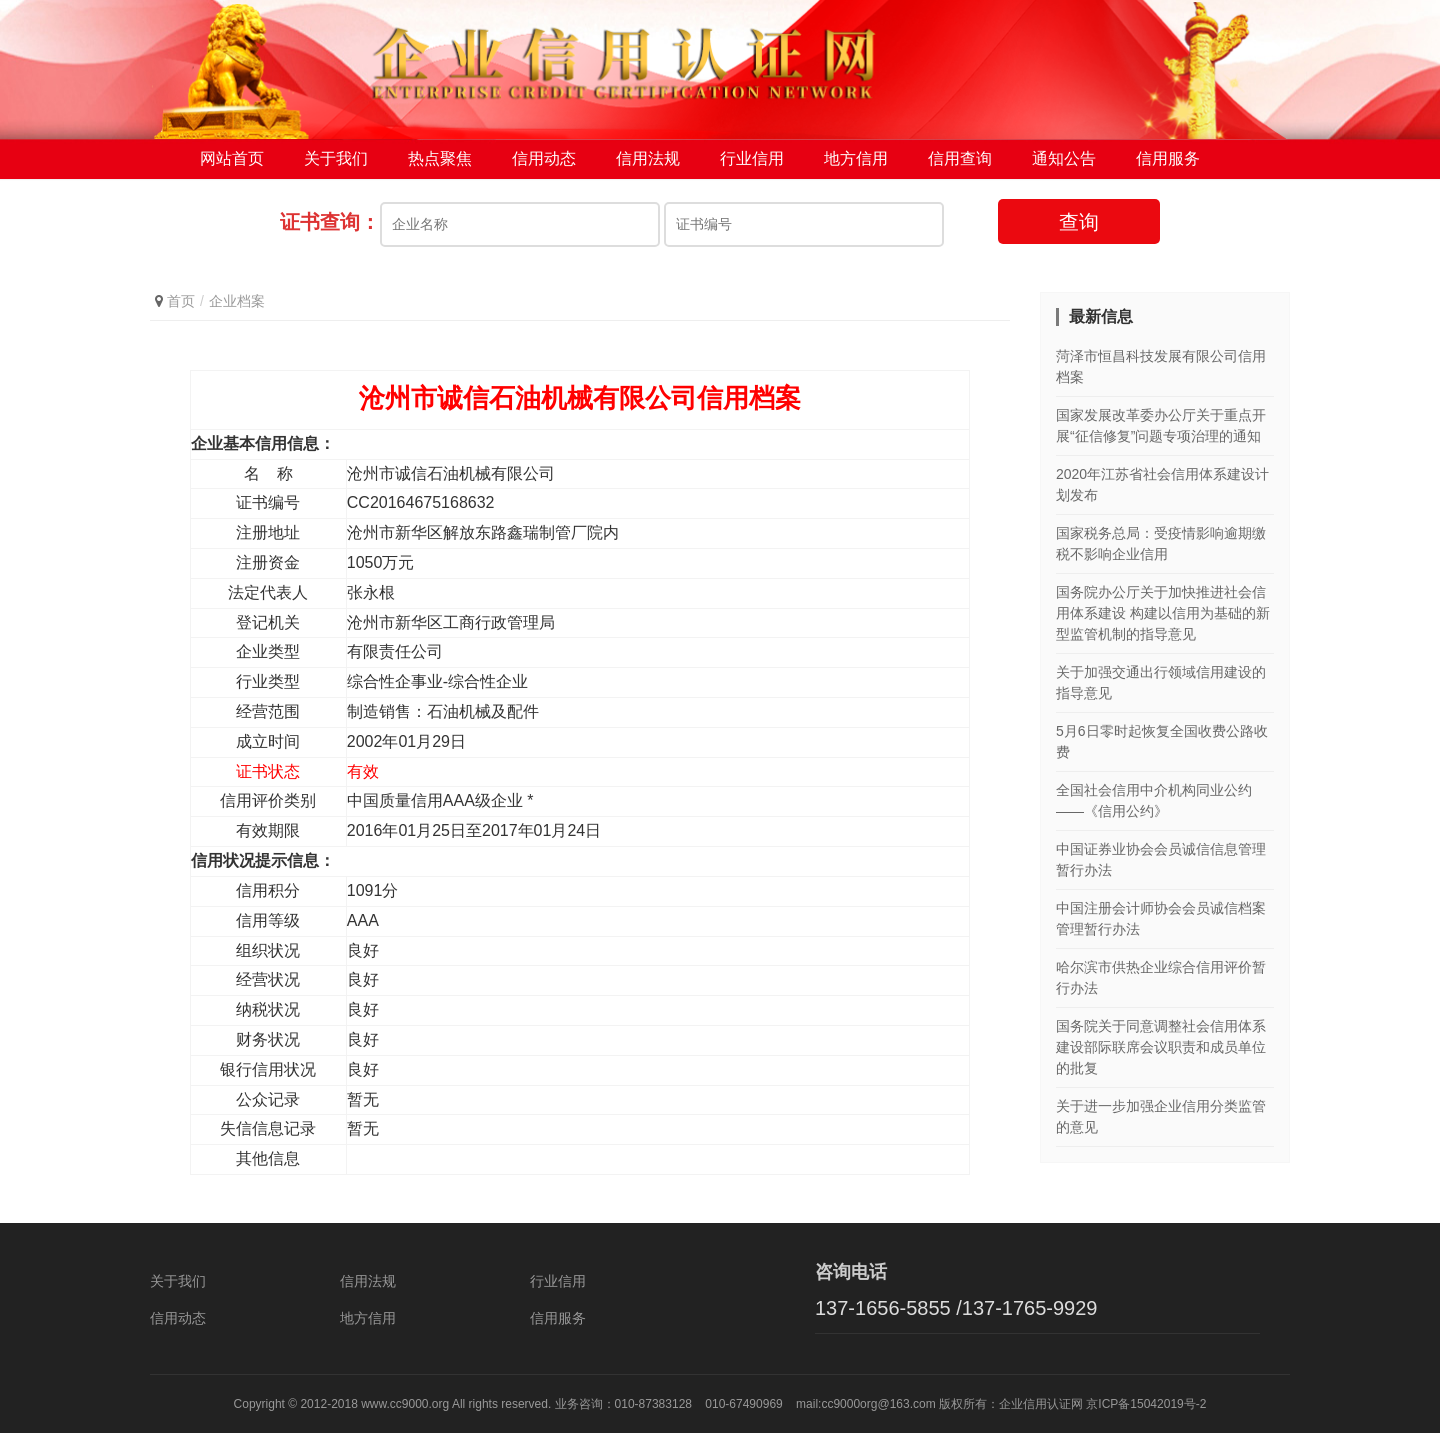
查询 (1079, 223)
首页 (181, 302)
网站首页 (232, 159)
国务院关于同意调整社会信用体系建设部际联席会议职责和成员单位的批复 (1161, 1048)
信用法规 (648, 159)
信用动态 (544, 159)
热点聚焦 (440, 159)
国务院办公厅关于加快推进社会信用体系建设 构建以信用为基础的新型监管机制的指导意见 (1163, 614)
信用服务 (1168, 159)
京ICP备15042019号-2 (1146, 1404)
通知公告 (1064, 159)
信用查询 (960, 159)
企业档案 (237, 302)
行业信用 (752, 159)
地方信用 (856, 159)
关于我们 (336, 159)
